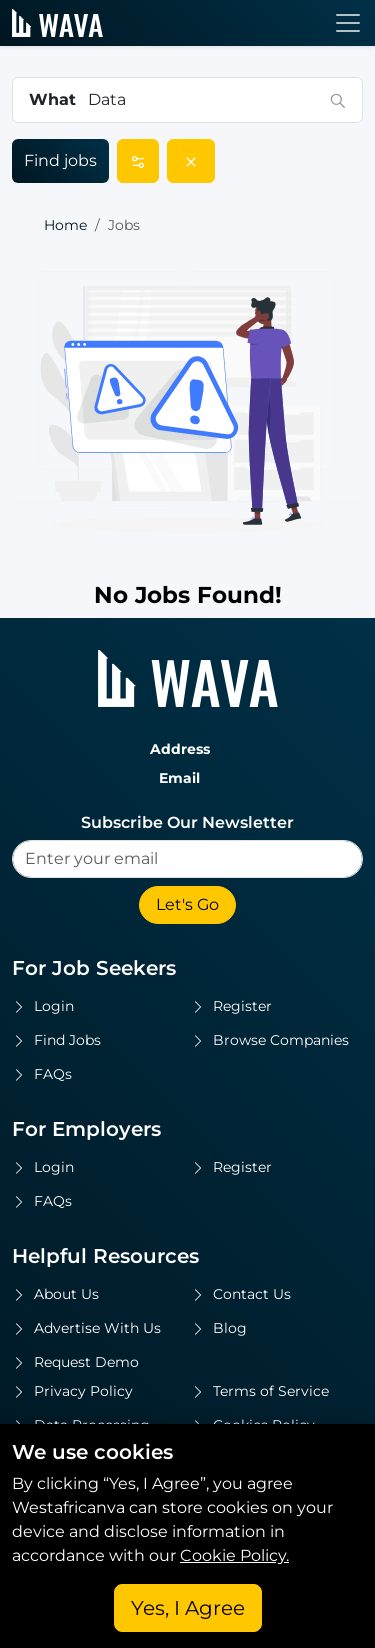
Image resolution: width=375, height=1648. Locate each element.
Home (65, 225)
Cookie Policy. (234, 1555)
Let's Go (187, 904)
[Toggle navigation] (348, 23)
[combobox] (203, 100)
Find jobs (60, 160)
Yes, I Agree (188, 1608)
